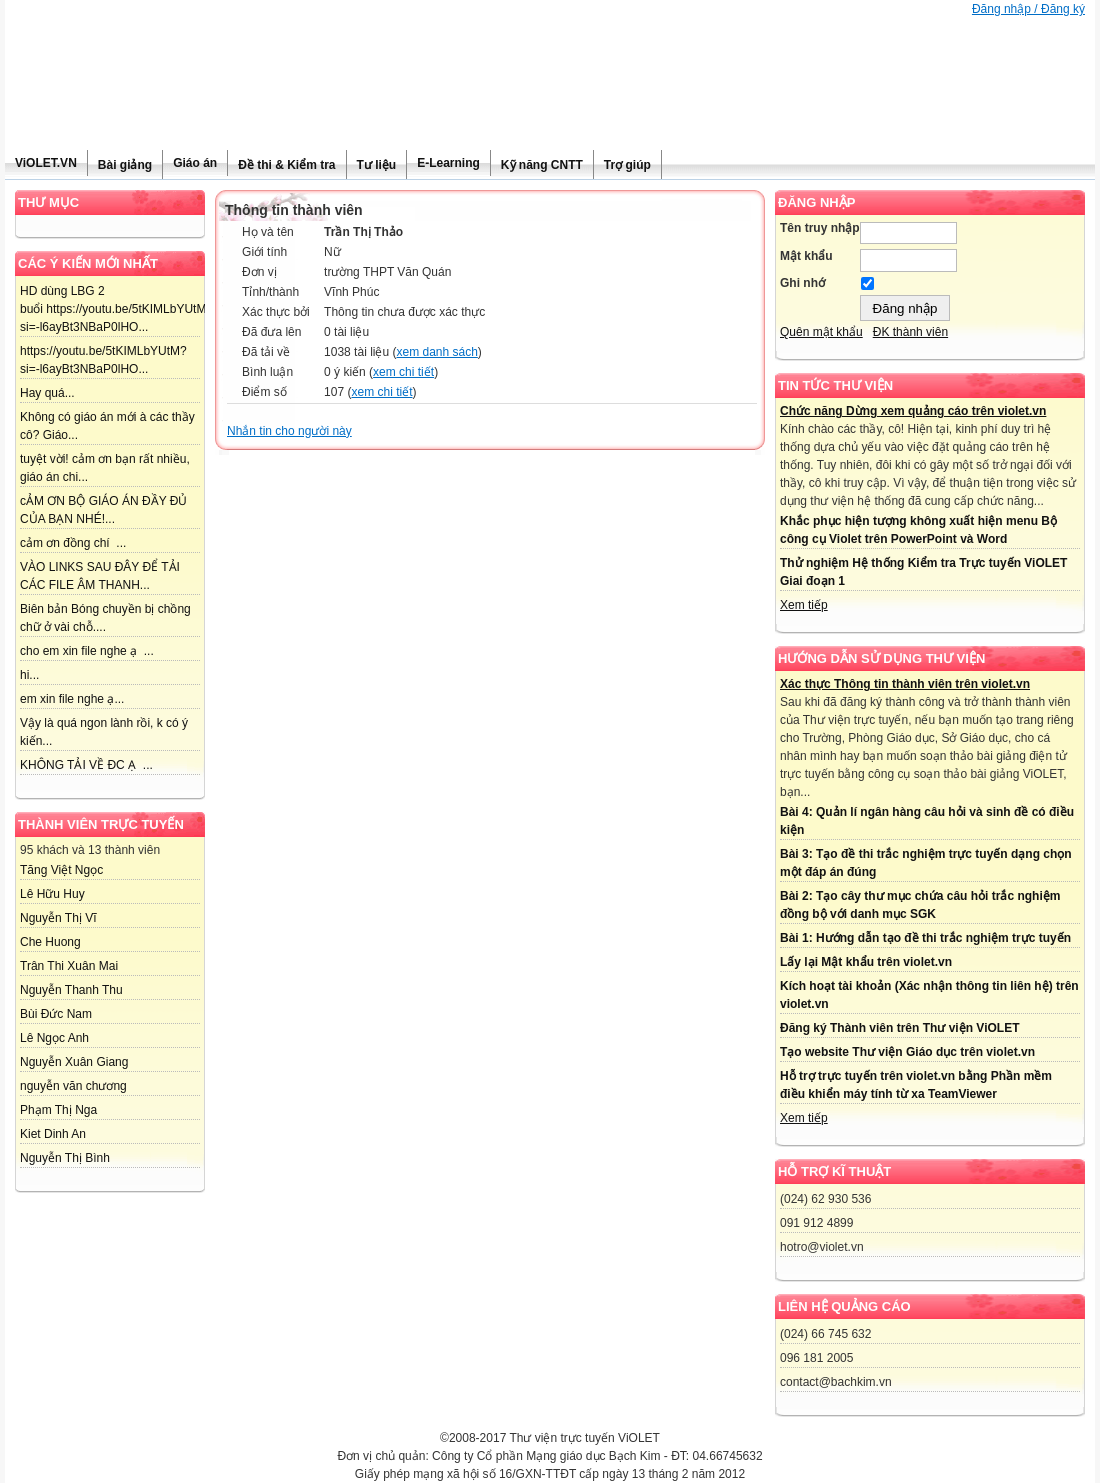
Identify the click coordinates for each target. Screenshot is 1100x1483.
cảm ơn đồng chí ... (73, 543)
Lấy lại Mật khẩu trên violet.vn (866, 962)
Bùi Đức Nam (56, 1014)
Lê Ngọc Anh (54, 1038)
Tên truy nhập (820, 228)
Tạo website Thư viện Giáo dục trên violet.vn (907, 1052)
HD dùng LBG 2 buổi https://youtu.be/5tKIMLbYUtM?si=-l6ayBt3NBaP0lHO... (116, 309)
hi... (29, 675)
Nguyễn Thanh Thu (71, 990)
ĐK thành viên (910, 332)
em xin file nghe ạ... (72, 699)
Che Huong (50, 942)
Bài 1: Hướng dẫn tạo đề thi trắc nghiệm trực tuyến (925, 938)
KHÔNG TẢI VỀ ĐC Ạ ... (86, 765)
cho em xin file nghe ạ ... (87, 651)
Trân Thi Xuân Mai (69, 966)
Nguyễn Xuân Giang (74, 1062)
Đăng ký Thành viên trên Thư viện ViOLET (899, 1028)
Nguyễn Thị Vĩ (58, 918)
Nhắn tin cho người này (289, 431)
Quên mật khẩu (821, 332)
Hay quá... (47, 393)
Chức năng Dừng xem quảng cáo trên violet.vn (913, 411)
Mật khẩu (806, 256)
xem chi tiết (403, 372)
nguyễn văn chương (73, 1086)
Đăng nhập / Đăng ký (1028, 9)
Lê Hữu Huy (52, 894)
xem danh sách (436, 352)
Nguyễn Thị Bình (65, 1158)
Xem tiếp (804, 605)
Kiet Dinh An (53, 1134)
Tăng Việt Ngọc (61, 870)
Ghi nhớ (802, 283)
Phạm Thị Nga (58, 1110)
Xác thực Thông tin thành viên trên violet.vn (905, 684)
